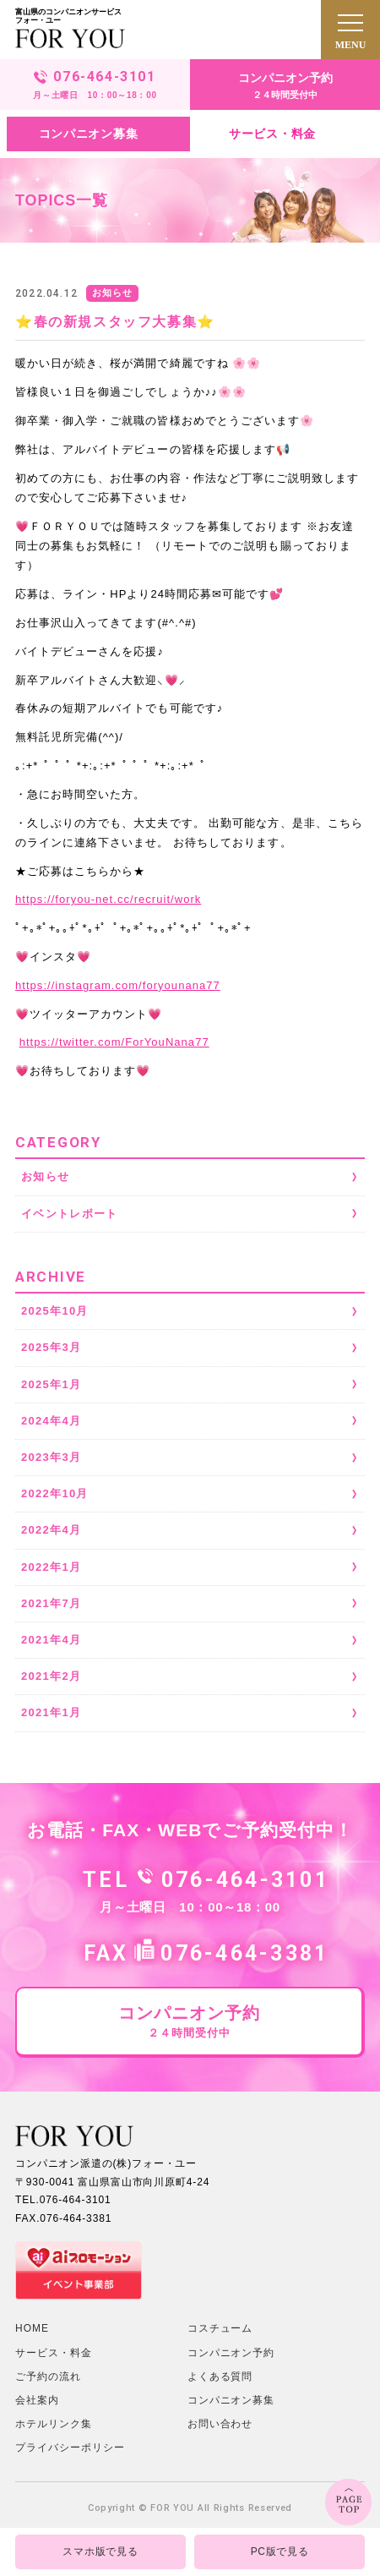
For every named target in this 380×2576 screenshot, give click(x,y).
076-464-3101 (245, 1880)
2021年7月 (51, 1603)
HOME (32, 2328)
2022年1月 (51, 1567)
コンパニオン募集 (231, 2400)
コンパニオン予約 (231, 2353)
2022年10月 (55, 1493)
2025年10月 (55, 1310)
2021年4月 (51, 1639)
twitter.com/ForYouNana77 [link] (114, 1042)
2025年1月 (51, 1384)
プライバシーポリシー (70, 2447)
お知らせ (45, 1176)
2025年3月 (51, 1347)
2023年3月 (51, 1457)
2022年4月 (51, 1529)
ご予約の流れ (48, 2376)
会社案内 (37, 2400)
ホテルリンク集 (53, 2424)
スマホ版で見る (100, 2551)
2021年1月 (51, 1712)
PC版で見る (280, 2551)
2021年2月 (51, 1676)
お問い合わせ (220, 2424)
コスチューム (220, 2328)
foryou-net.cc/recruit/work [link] (108, 899)
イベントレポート (69, 1213)
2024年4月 (51, 1420)
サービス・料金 (53, 2353)
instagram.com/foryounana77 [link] (117, 985)
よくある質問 (220, 2376)
